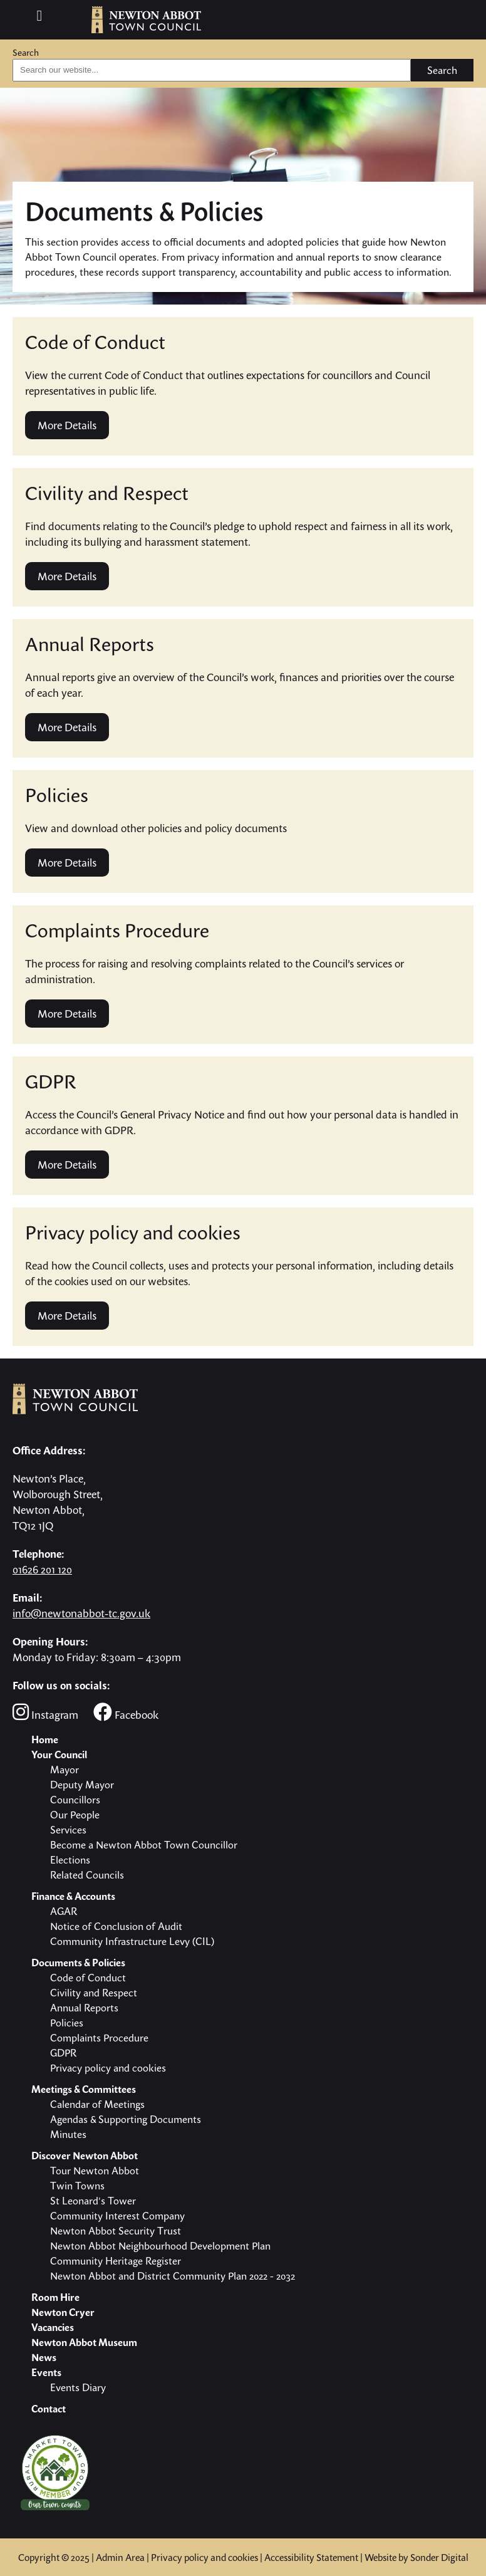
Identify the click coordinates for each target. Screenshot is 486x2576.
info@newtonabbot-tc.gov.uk (81, 1613)
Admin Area (120, 2557)
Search (26, 52)
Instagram (45, 1712)
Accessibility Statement (311, 2557)
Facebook (125, 1712)
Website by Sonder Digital (416, 2557)
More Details (67, 425)
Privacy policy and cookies (204, 2557)
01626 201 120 (42, 1569)
